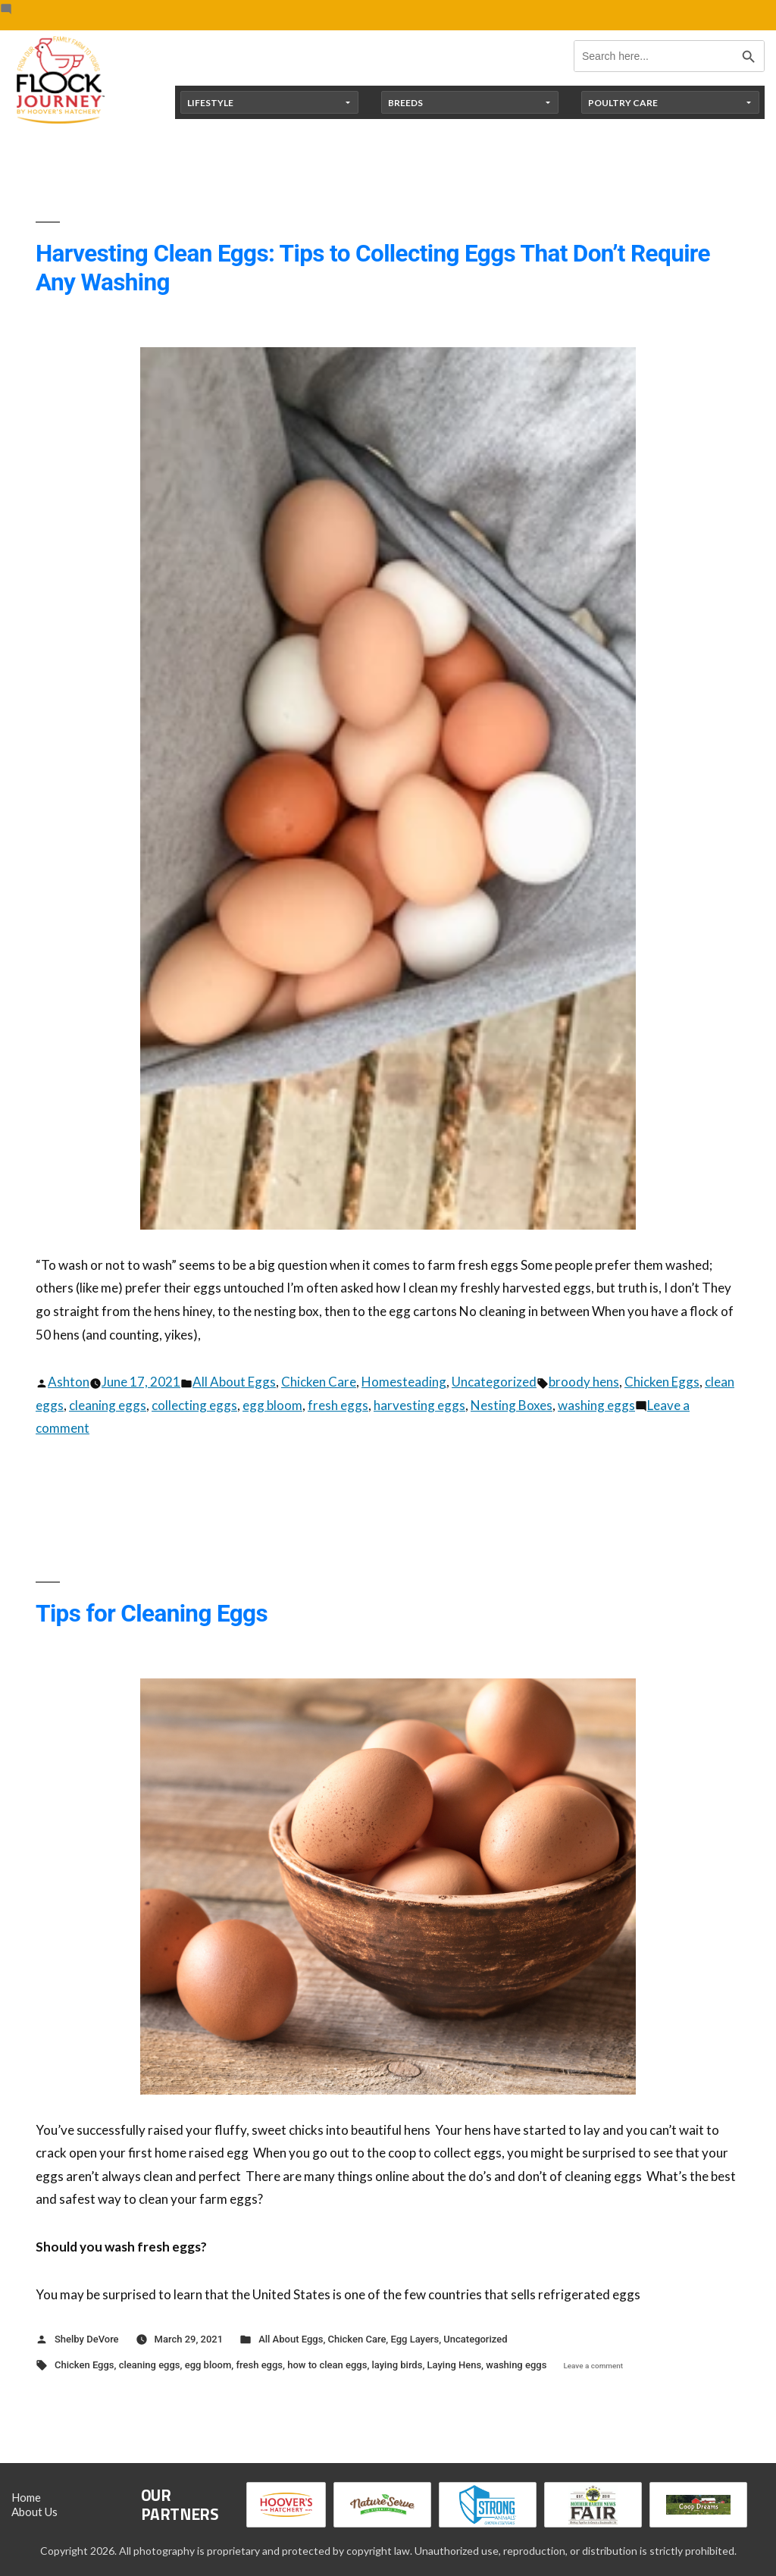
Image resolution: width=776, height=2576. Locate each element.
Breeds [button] (405, 102)
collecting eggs (194, 1405)
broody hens (584, 1382)
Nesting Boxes (511, 1405)
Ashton (68, 1382)
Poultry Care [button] (623, 102)
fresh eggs (338, 1405)
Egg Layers (414, 2339)
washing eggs (596, 1405)
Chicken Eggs (661, 1382)
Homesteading (403, 1382)
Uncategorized (494, 1382)
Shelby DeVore (87, 2339)
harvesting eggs (419, 1405)
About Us (34, 2511)
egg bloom (272, 1405)
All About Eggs (234, 1382)
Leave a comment (593, 2365)
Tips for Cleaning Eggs (152, 1614)
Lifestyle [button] (210, 102)
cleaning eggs (107, 1405)
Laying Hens (454, 2365)
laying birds (397, 2365)
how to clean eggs (327, 2365)
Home (26, 2497)
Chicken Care (318, 1382)
